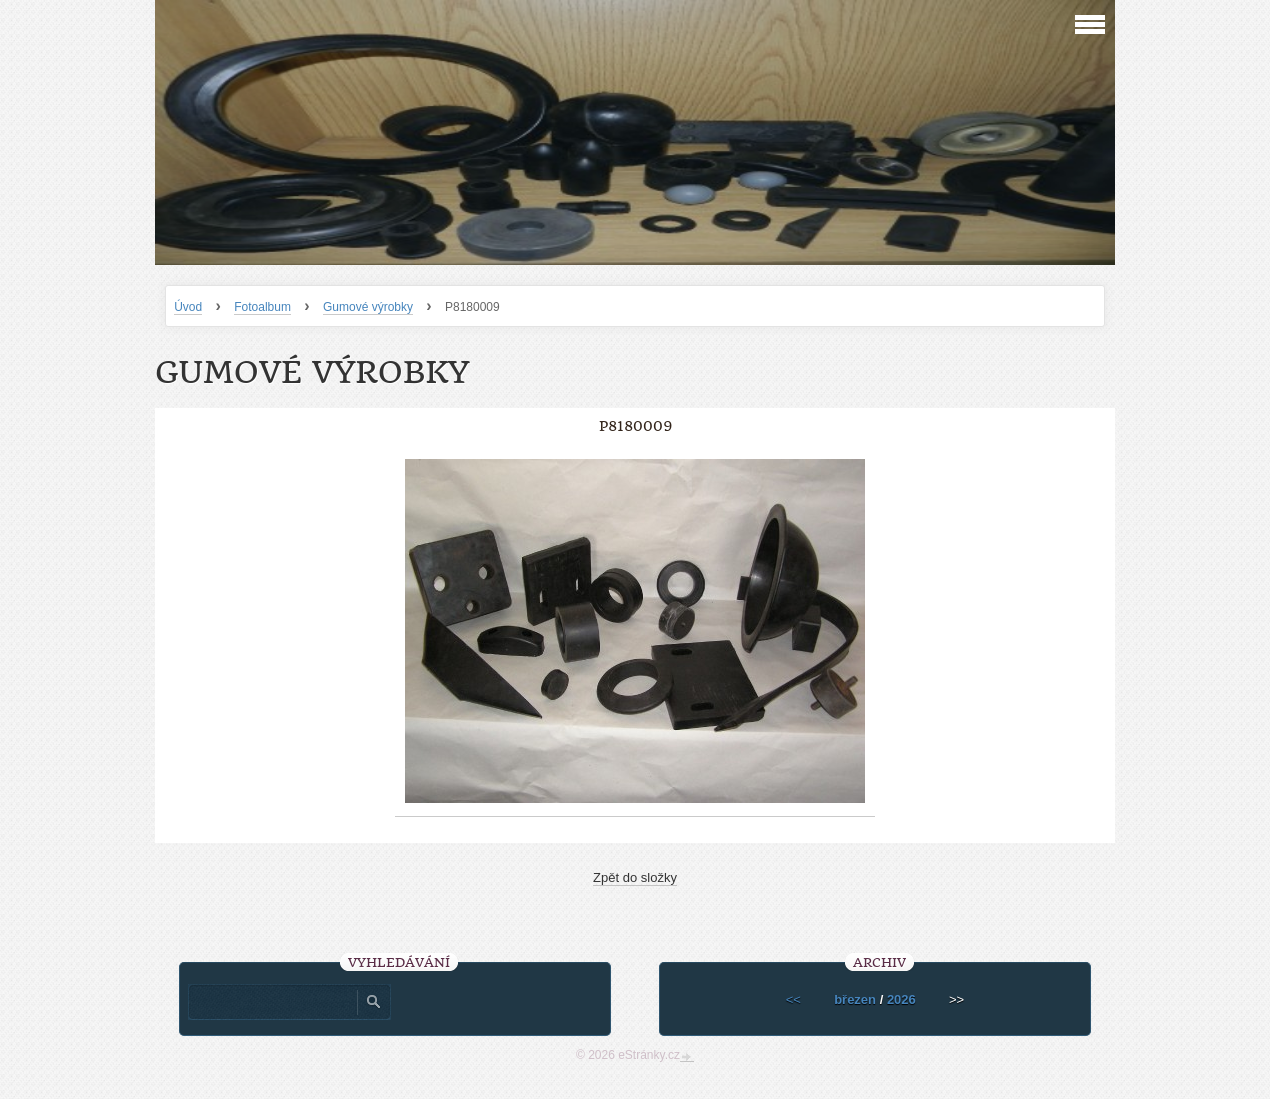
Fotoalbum (262, 307)
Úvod (188, 307)
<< (793, 999)
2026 (901, 999)
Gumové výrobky (368, 307)
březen (855, 999)
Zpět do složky (635, 877)
